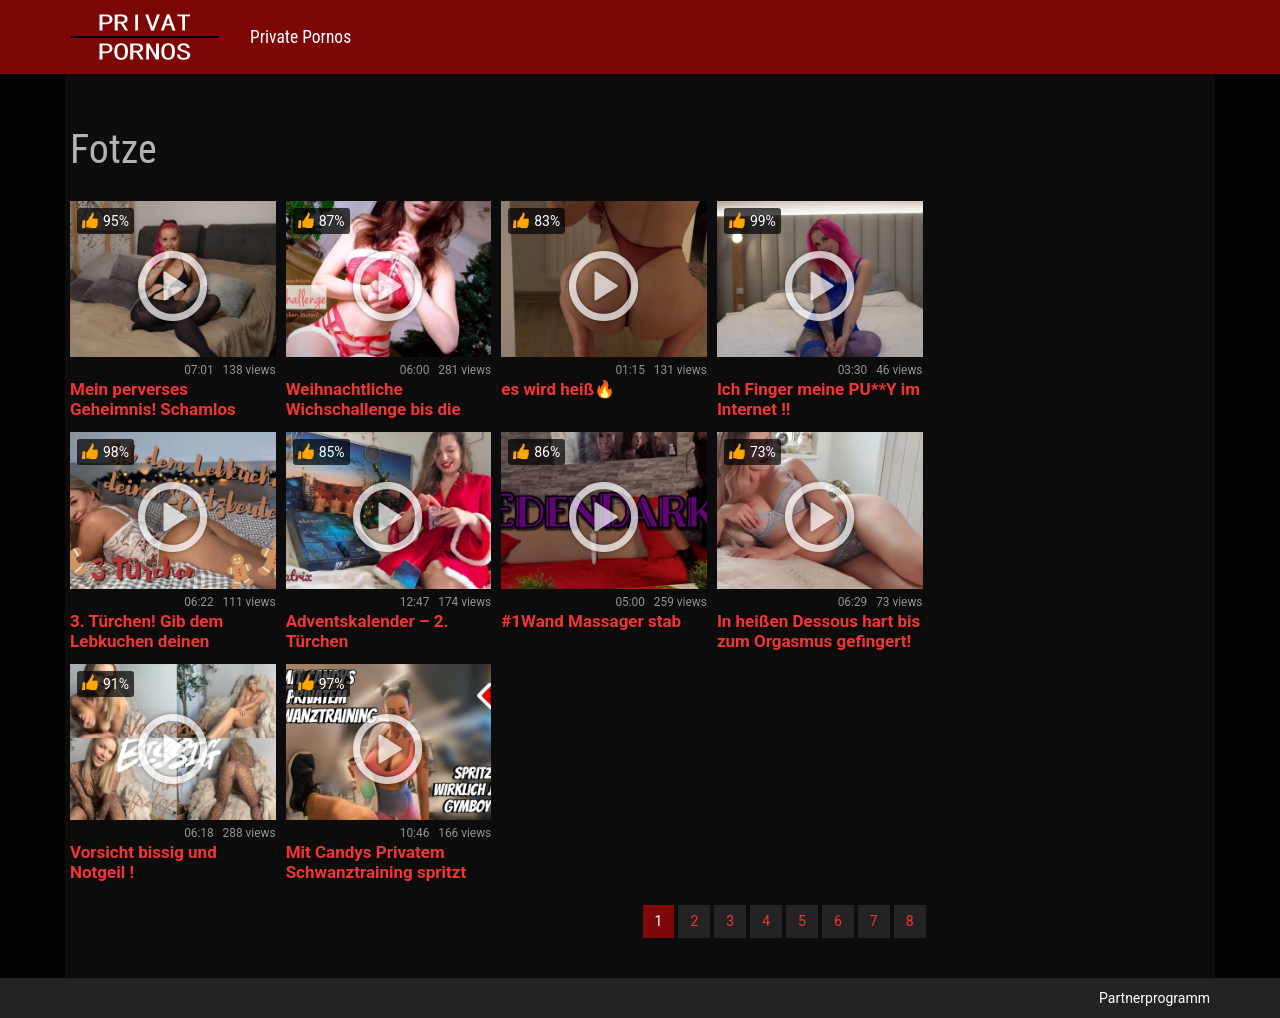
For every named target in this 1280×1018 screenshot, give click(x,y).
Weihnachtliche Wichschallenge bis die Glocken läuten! (373, 409)
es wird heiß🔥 (558, 389)
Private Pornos (300, 37)
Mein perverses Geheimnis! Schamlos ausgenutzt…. (153, 409)
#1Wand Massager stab (591, 621)
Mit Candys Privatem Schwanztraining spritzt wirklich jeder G (376, 872)
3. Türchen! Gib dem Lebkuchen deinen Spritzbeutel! (146, 641)
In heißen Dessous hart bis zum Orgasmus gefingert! (818, 631)
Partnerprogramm (1154, 998)
